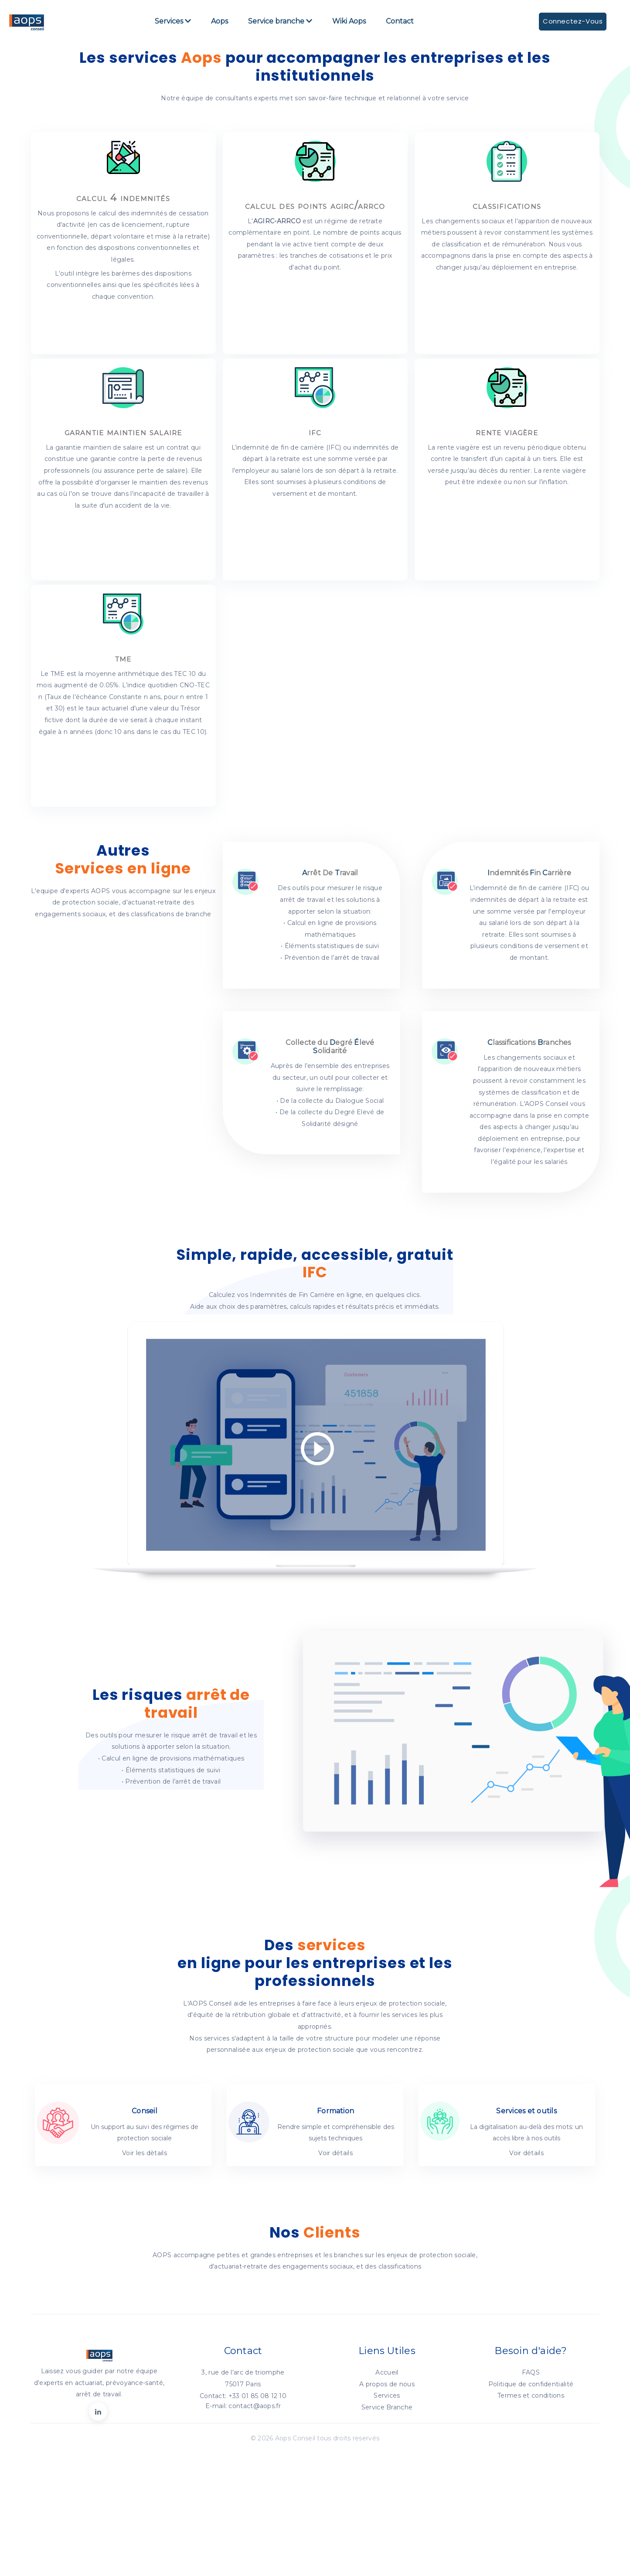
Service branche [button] (281, 25)
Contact (400, 25)
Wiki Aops (349, 25)
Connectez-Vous (569, 25)
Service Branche (387, 2461)
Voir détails (335, 2207)
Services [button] (173, 25)
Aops (219, 25)
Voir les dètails (144, 2207)
